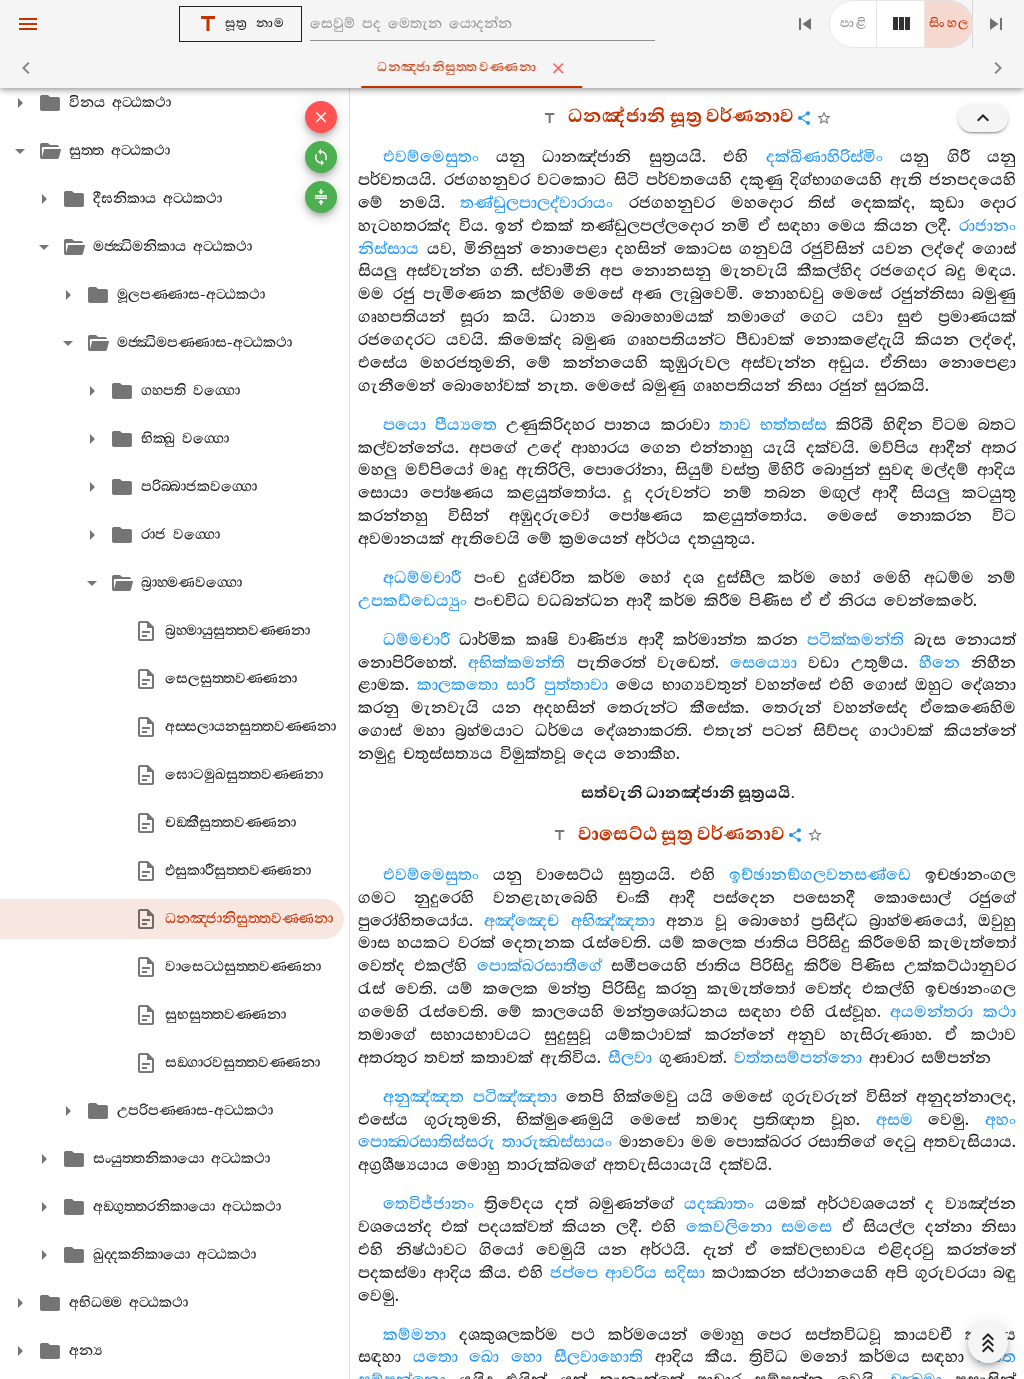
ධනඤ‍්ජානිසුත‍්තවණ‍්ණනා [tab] (516, 68)
